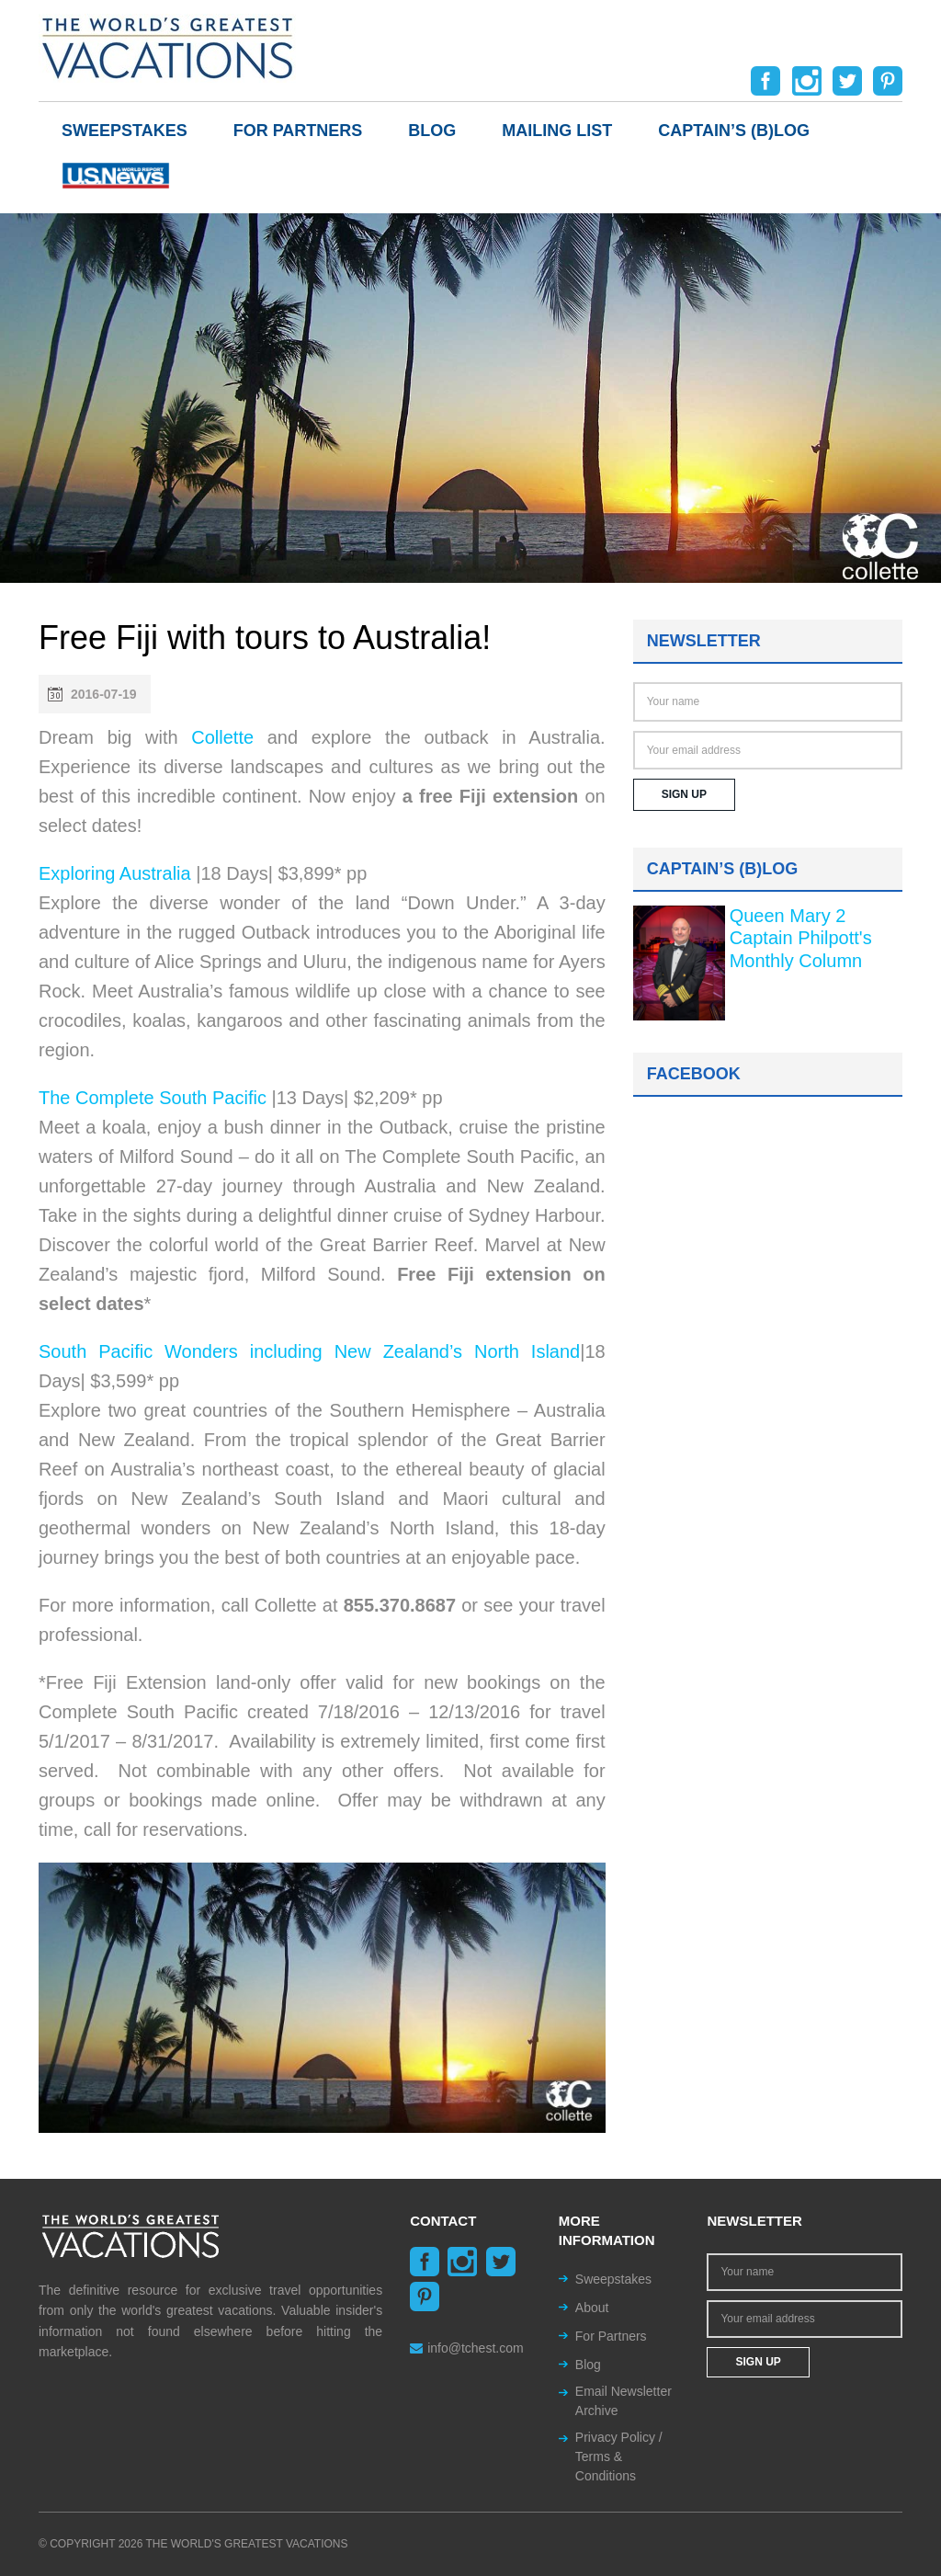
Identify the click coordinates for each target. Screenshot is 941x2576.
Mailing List (557, 130)
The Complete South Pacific (152, 1098)
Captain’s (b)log (734, 130)
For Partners (298, 130)
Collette (222, 737)
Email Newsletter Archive (623, 2401)
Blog (432, 130)
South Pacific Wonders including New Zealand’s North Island (309, 1351)
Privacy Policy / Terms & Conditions (619, 2456)
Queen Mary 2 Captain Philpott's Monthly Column (801, 938)
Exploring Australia (115, 873)
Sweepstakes (124, 130)
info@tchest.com (466, 2348)
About (592, 2307)
